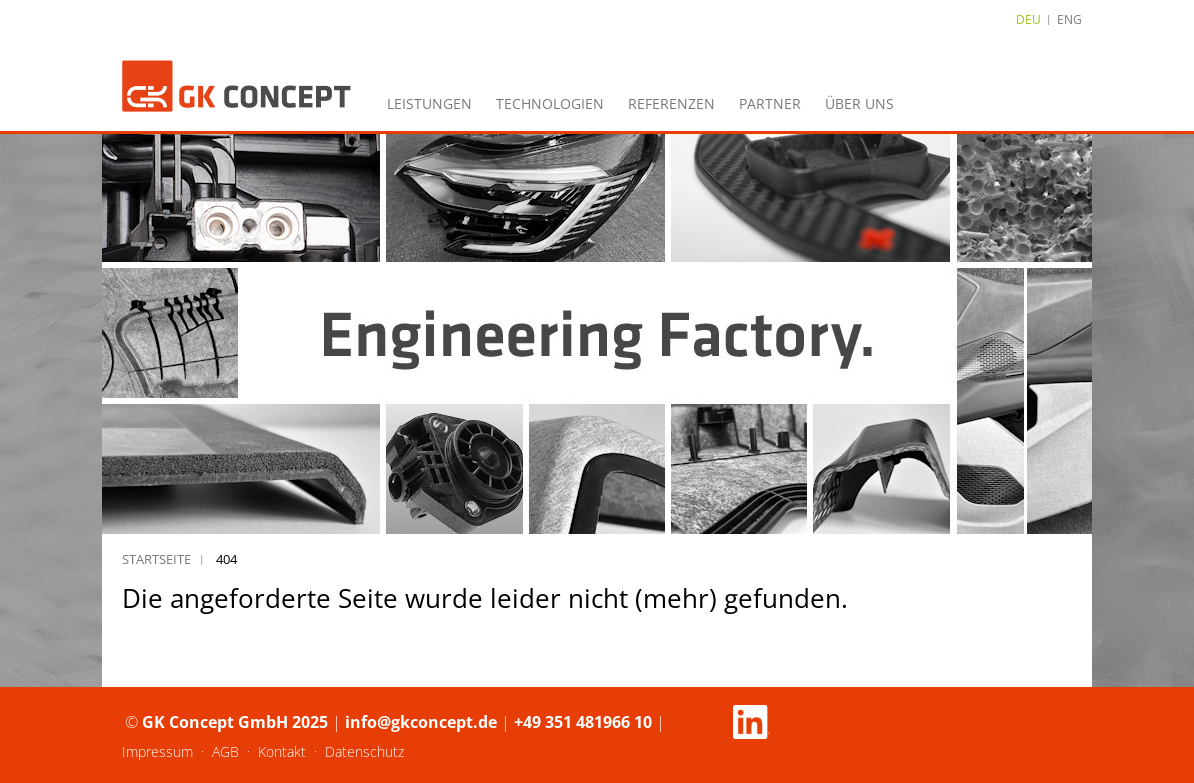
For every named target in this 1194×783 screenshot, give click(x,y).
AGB (225, 751)
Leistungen (429, 103)
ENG (1069, 19)
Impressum (157, 751)
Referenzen (671, 103)
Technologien (550, 103)
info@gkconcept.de (421, 722)
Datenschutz (364, 751)
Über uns (859, 103)
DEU (1028, 19)
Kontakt (282, 751)
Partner (770, 103)
